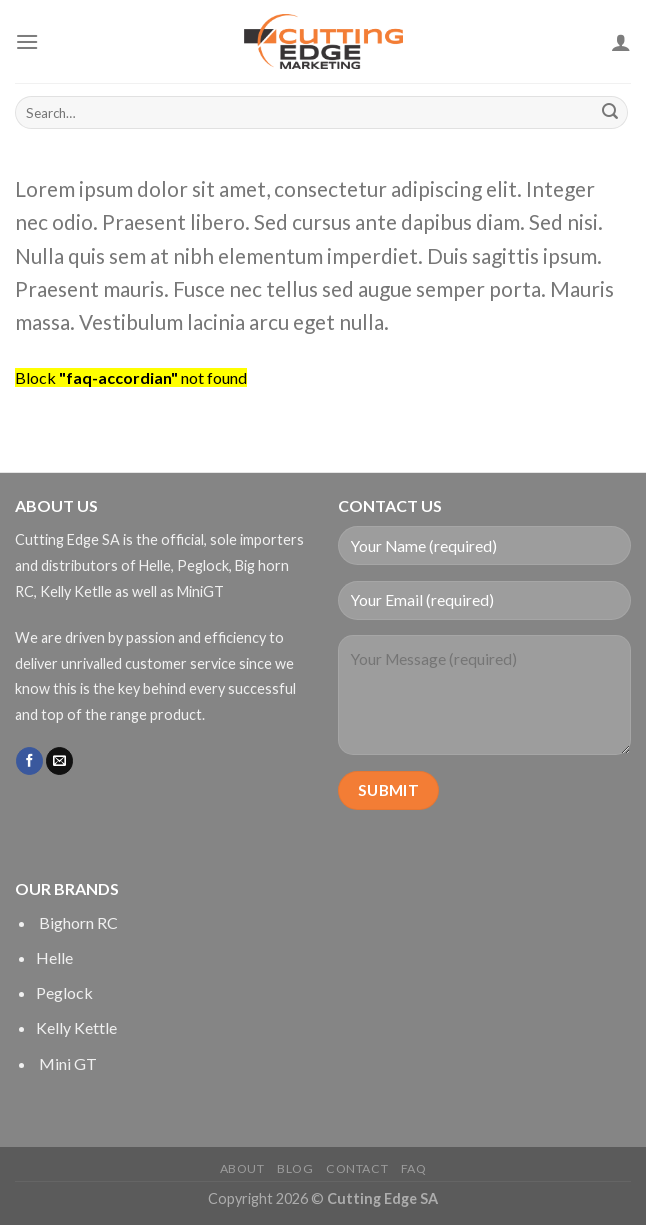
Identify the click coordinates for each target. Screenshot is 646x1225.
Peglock (64, 992)
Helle (54, 957)
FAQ (414, 1168)
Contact (357, 1168)
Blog (295, 1168)
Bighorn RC (77, 922)
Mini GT (66, 1063)
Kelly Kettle (76, 1027)
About (242, 1168)
